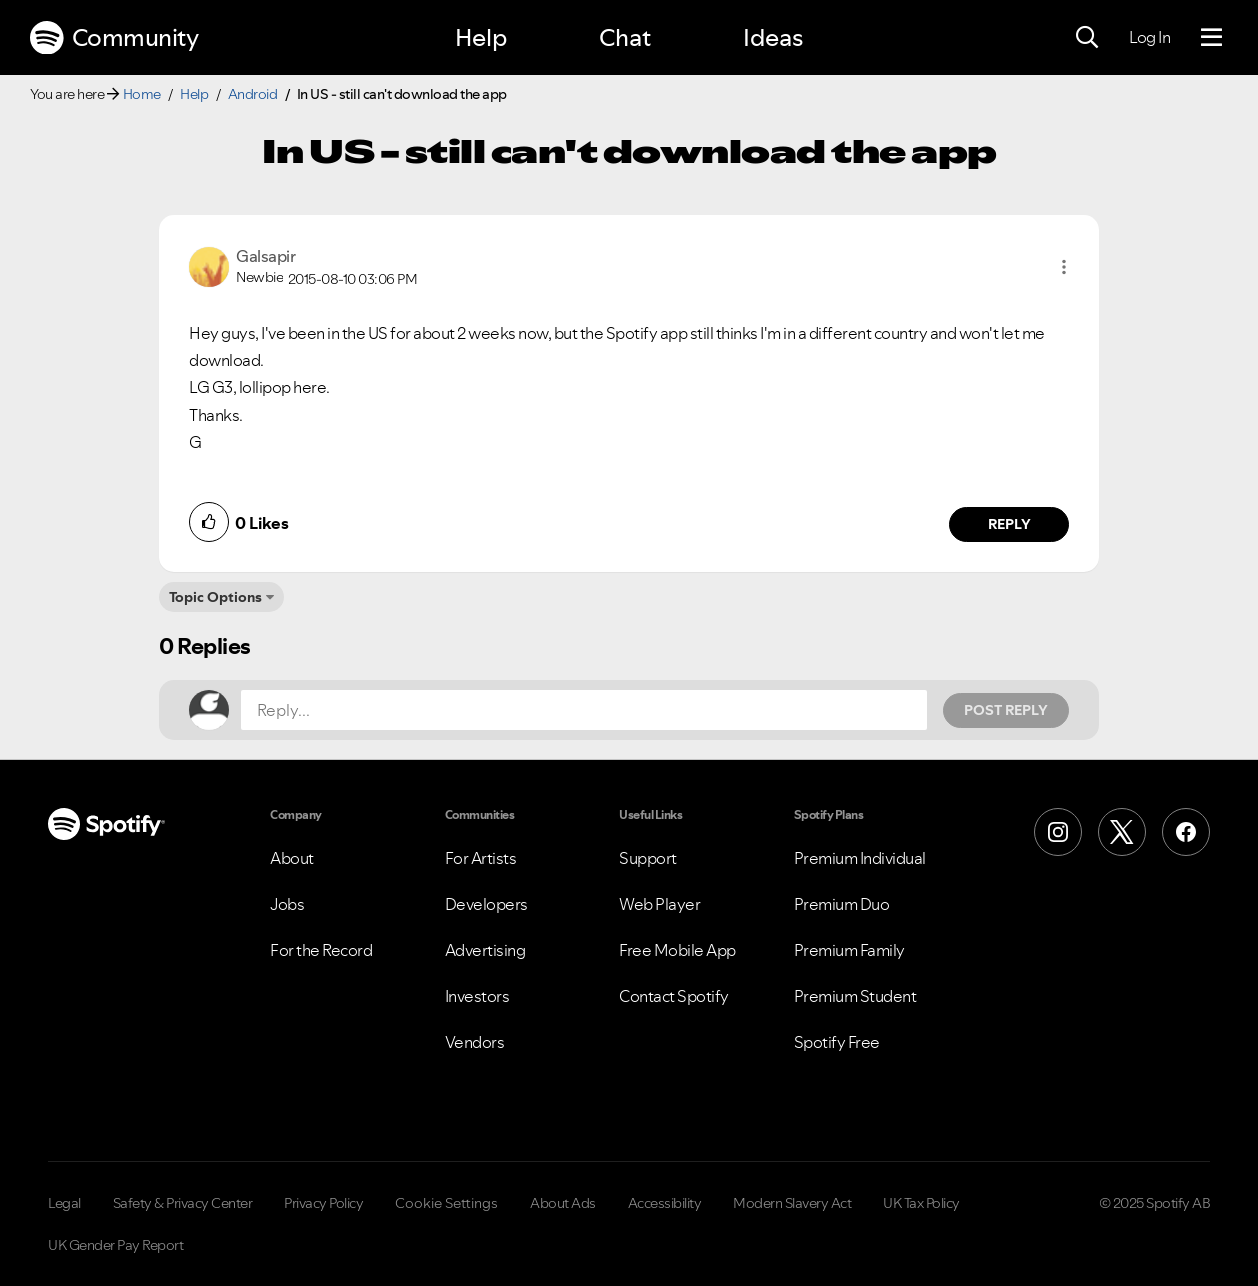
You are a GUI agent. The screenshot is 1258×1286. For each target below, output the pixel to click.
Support (648, 858)
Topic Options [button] (215, 597)
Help (481, 37)
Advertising (485, 950)
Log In (1149, 37)
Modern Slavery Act (792, 1203)
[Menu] (1211, 38)
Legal (64, 1203)
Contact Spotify (674, 996)
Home (142, 94)
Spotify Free (837, 1042)
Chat (625, 37)
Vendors (475, 1042)
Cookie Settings (446, 1203)
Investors (477, 996)
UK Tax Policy (921, 1203)
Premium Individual (860, 858)
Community (114, 38)
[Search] (1087, 38)
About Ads (563, 1203)
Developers (486, 904)
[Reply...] (584, 710)
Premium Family (849, 950)
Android (253, 94)
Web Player (659, 904)
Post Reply (1006, 710)
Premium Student (855, 996)
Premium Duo (842, 904)
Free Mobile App (677, 950)
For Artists (481, 858)
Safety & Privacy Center (183, 1203)
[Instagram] (1058, 832)
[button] (1064, 267)
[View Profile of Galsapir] (265, 256)
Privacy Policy (323, 1203)
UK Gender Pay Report (115, 1245)
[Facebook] (1186, 832)
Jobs (287, 904)
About (292, 858)
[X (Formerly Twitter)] (1122, 832)
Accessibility (665, 1203)
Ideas (773, 37)
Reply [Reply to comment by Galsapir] (1009, 524)
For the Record (321, 950)
